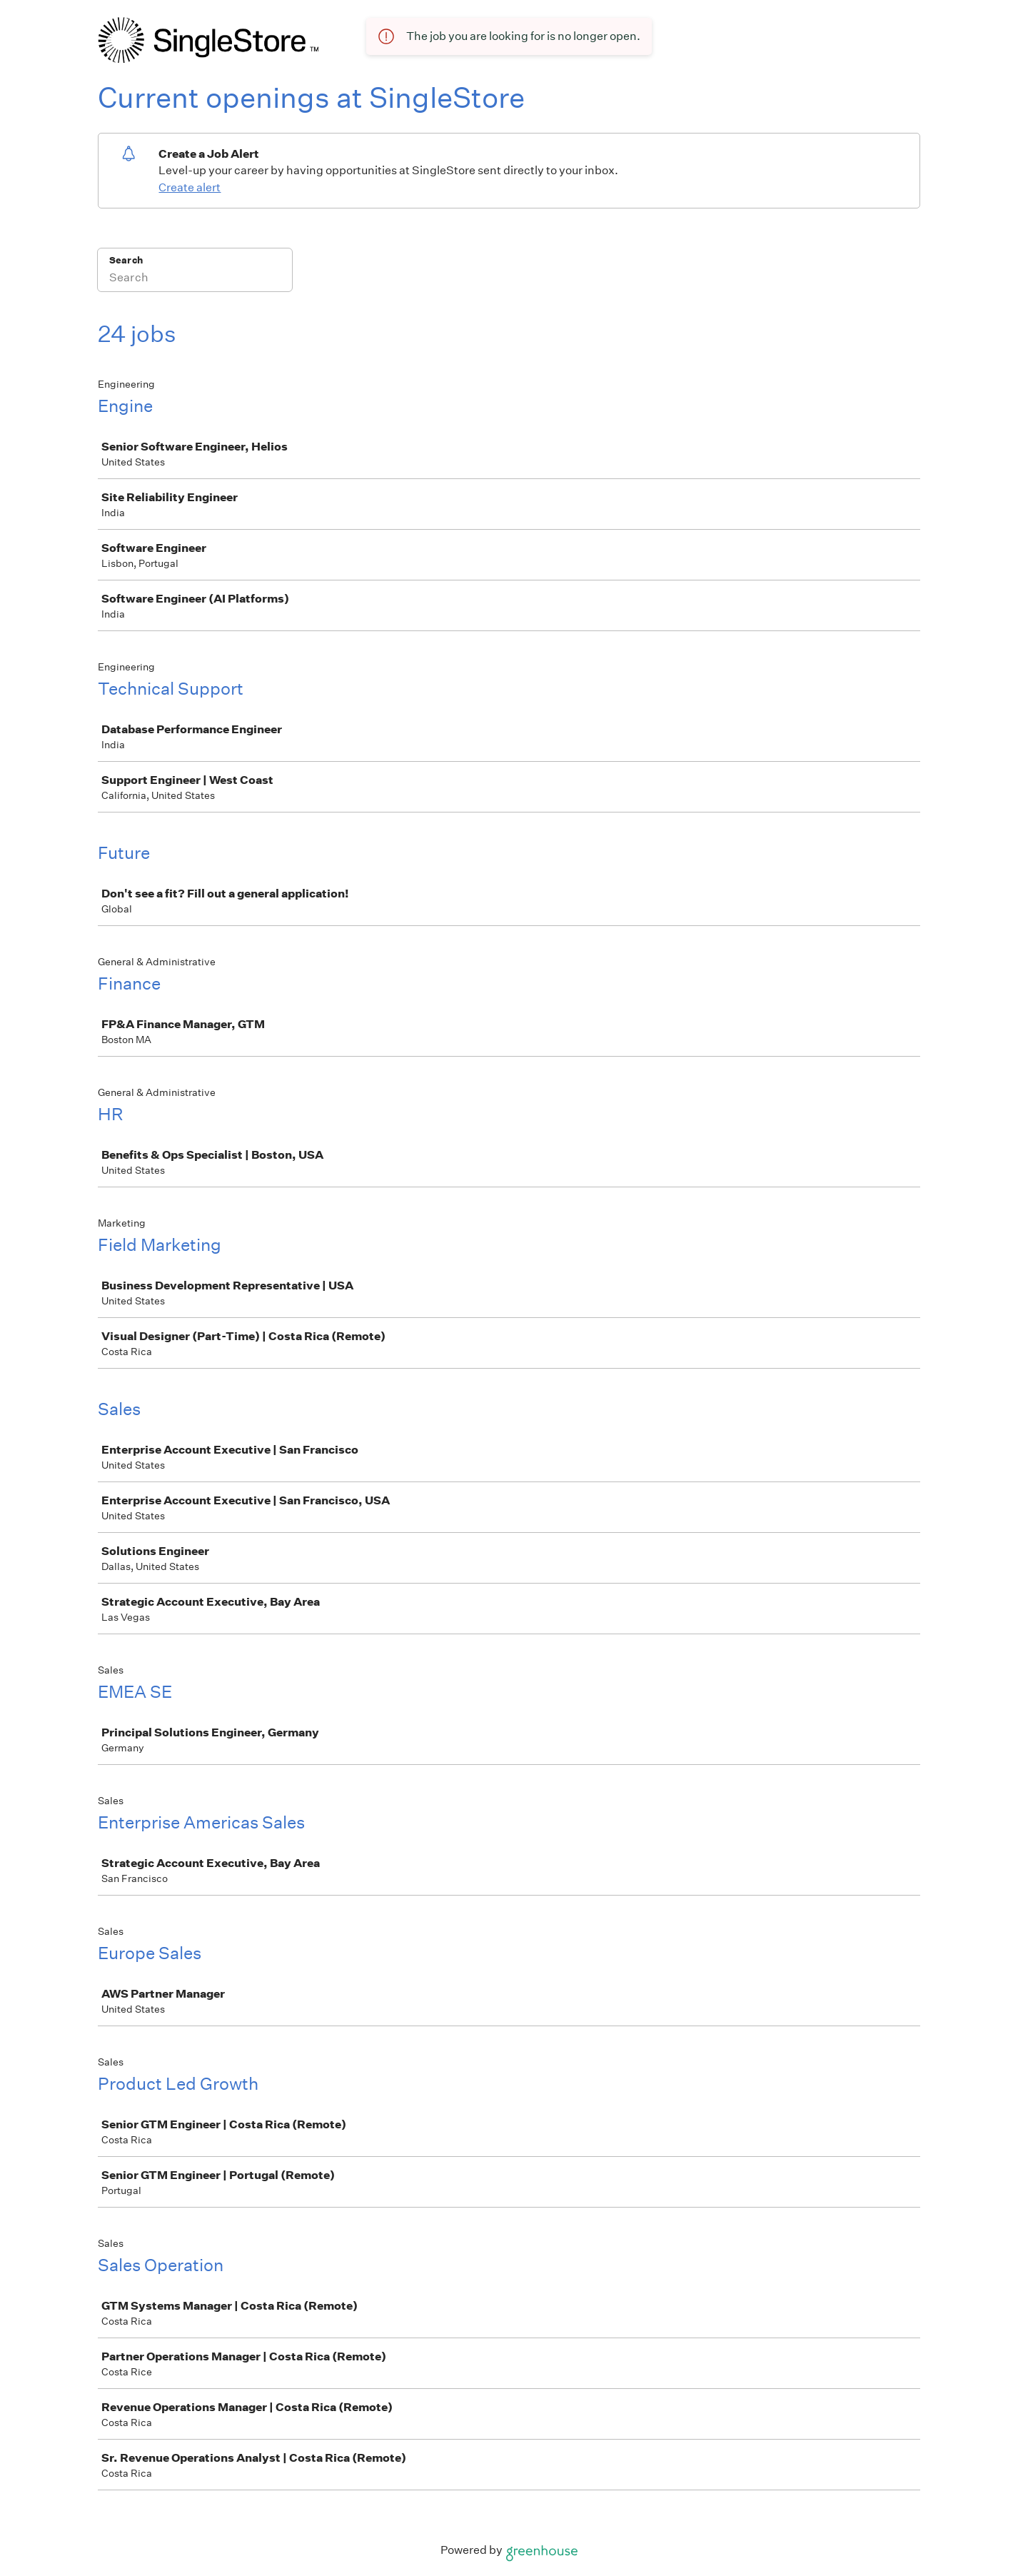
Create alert (189, 187)
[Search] (195, 279)
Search (126, 260)
